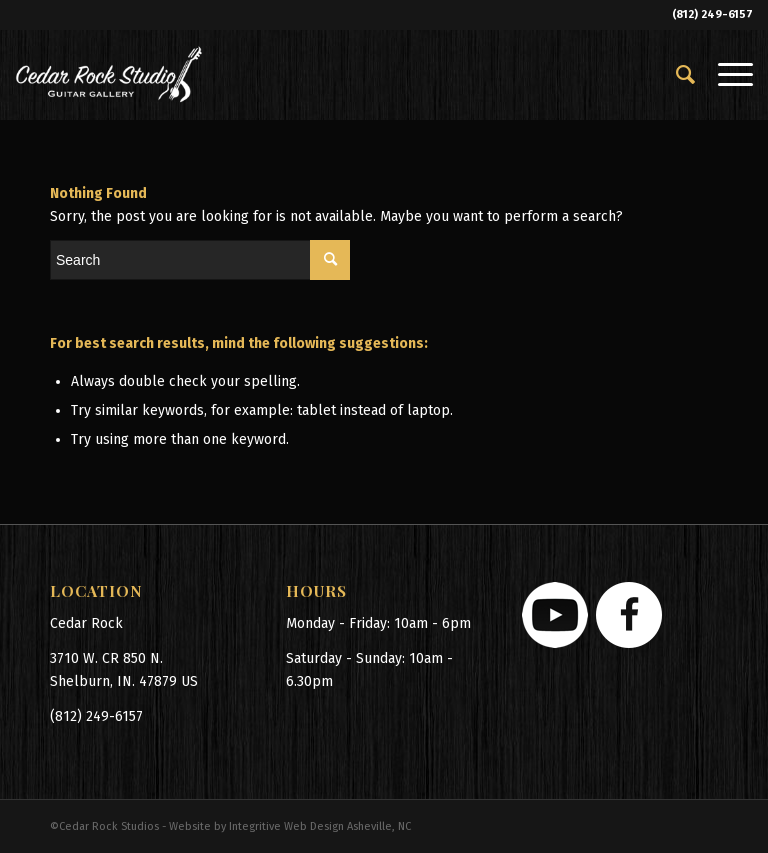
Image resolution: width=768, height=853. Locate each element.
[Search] (676, 75)
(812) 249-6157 (712, 14)
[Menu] (725, 75)
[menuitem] (676, 75)
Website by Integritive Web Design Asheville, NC (290, 826)
